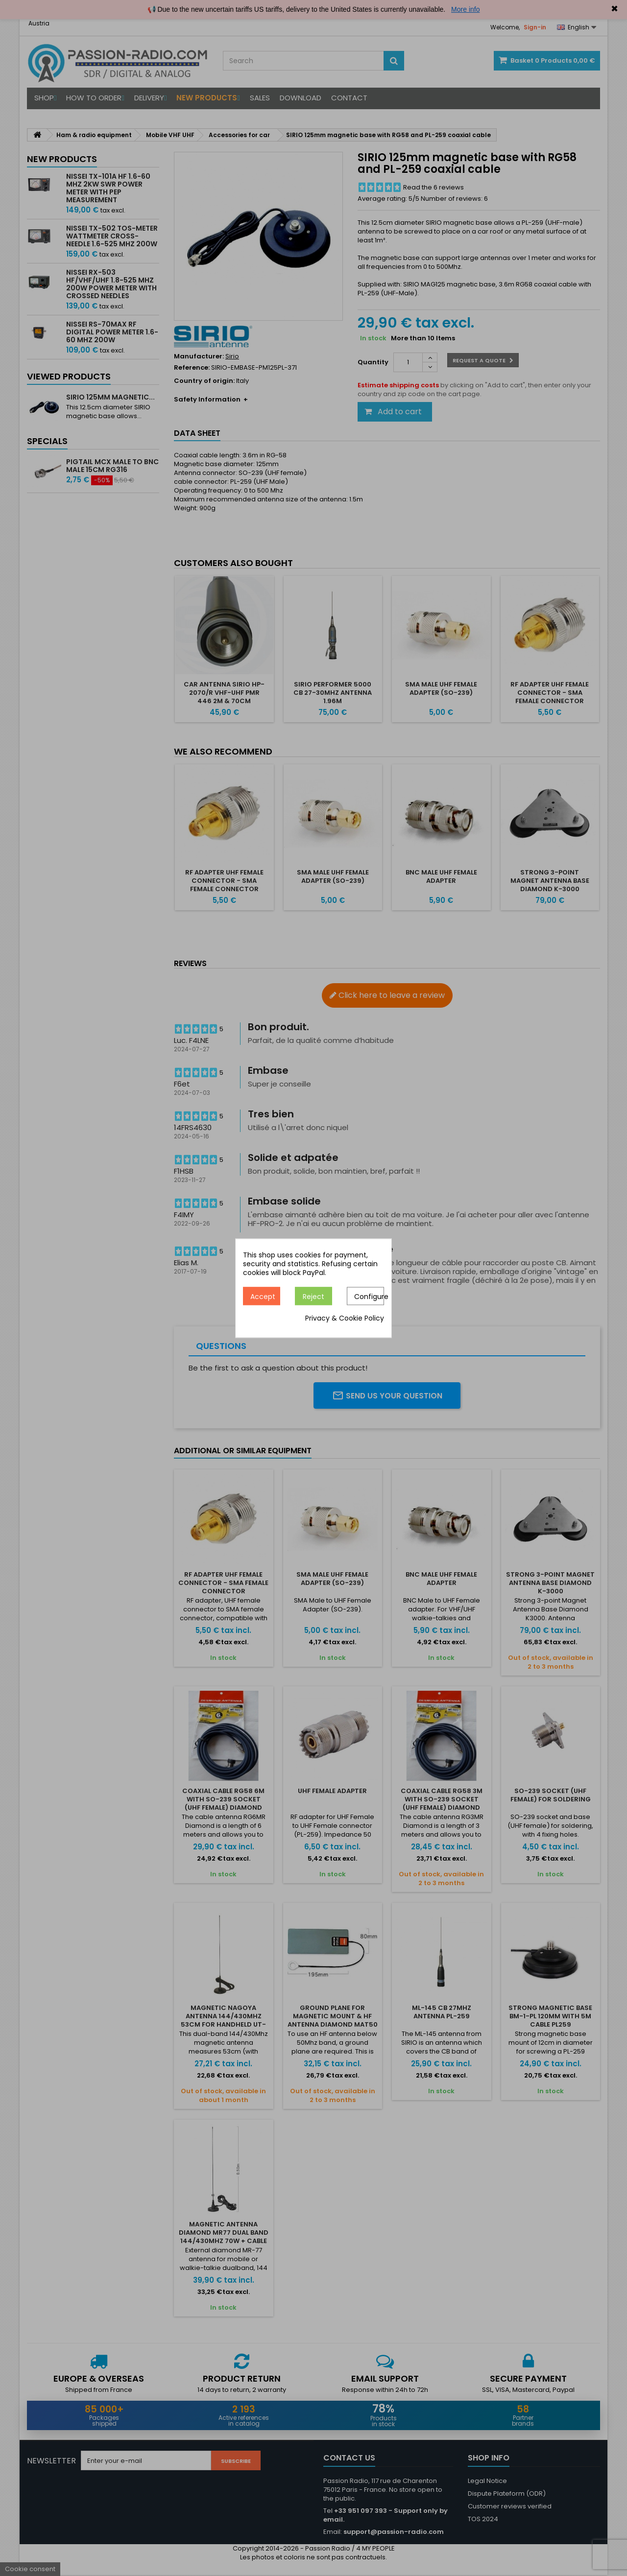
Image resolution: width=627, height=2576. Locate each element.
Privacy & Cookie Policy (344, 1318)
